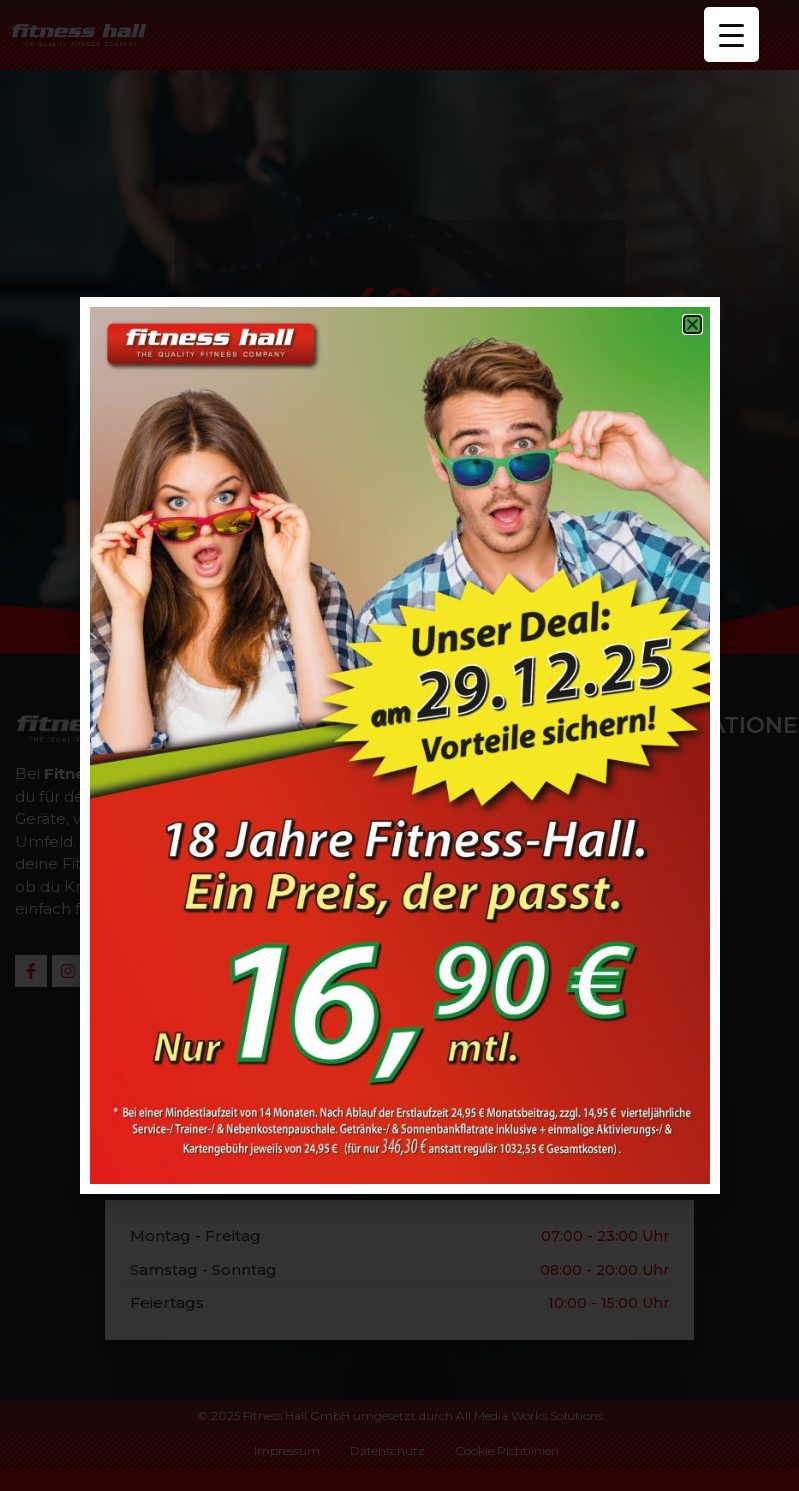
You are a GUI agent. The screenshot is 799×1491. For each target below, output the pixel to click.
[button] (692, 324)
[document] (399, 745)
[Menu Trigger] (731, 34)
